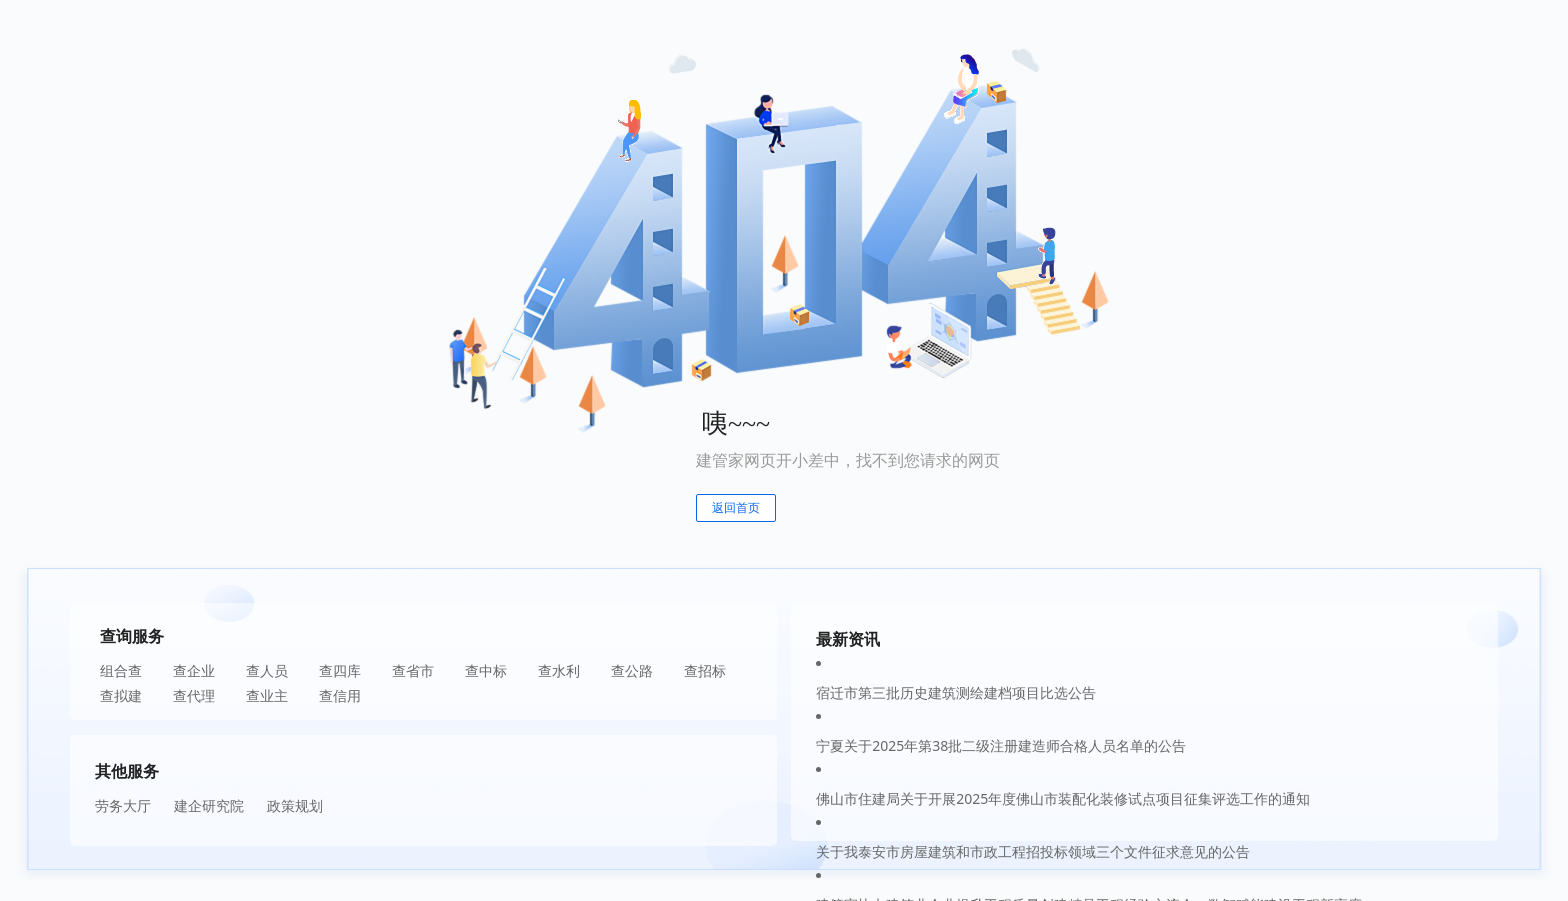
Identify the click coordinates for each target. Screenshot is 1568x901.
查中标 (486, 670)
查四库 (340, 670)
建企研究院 (209, 805)
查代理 (194, 695)
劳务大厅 (123, 805)
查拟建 (121, 695)
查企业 (194, 670)
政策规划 (295, 805)
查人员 (267, 670)
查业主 (267, 695)
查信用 (340, 695)
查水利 (559, 670)
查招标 (705, 670)
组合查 (121, 670)
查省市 (413, 670)
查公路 (632, 670)
